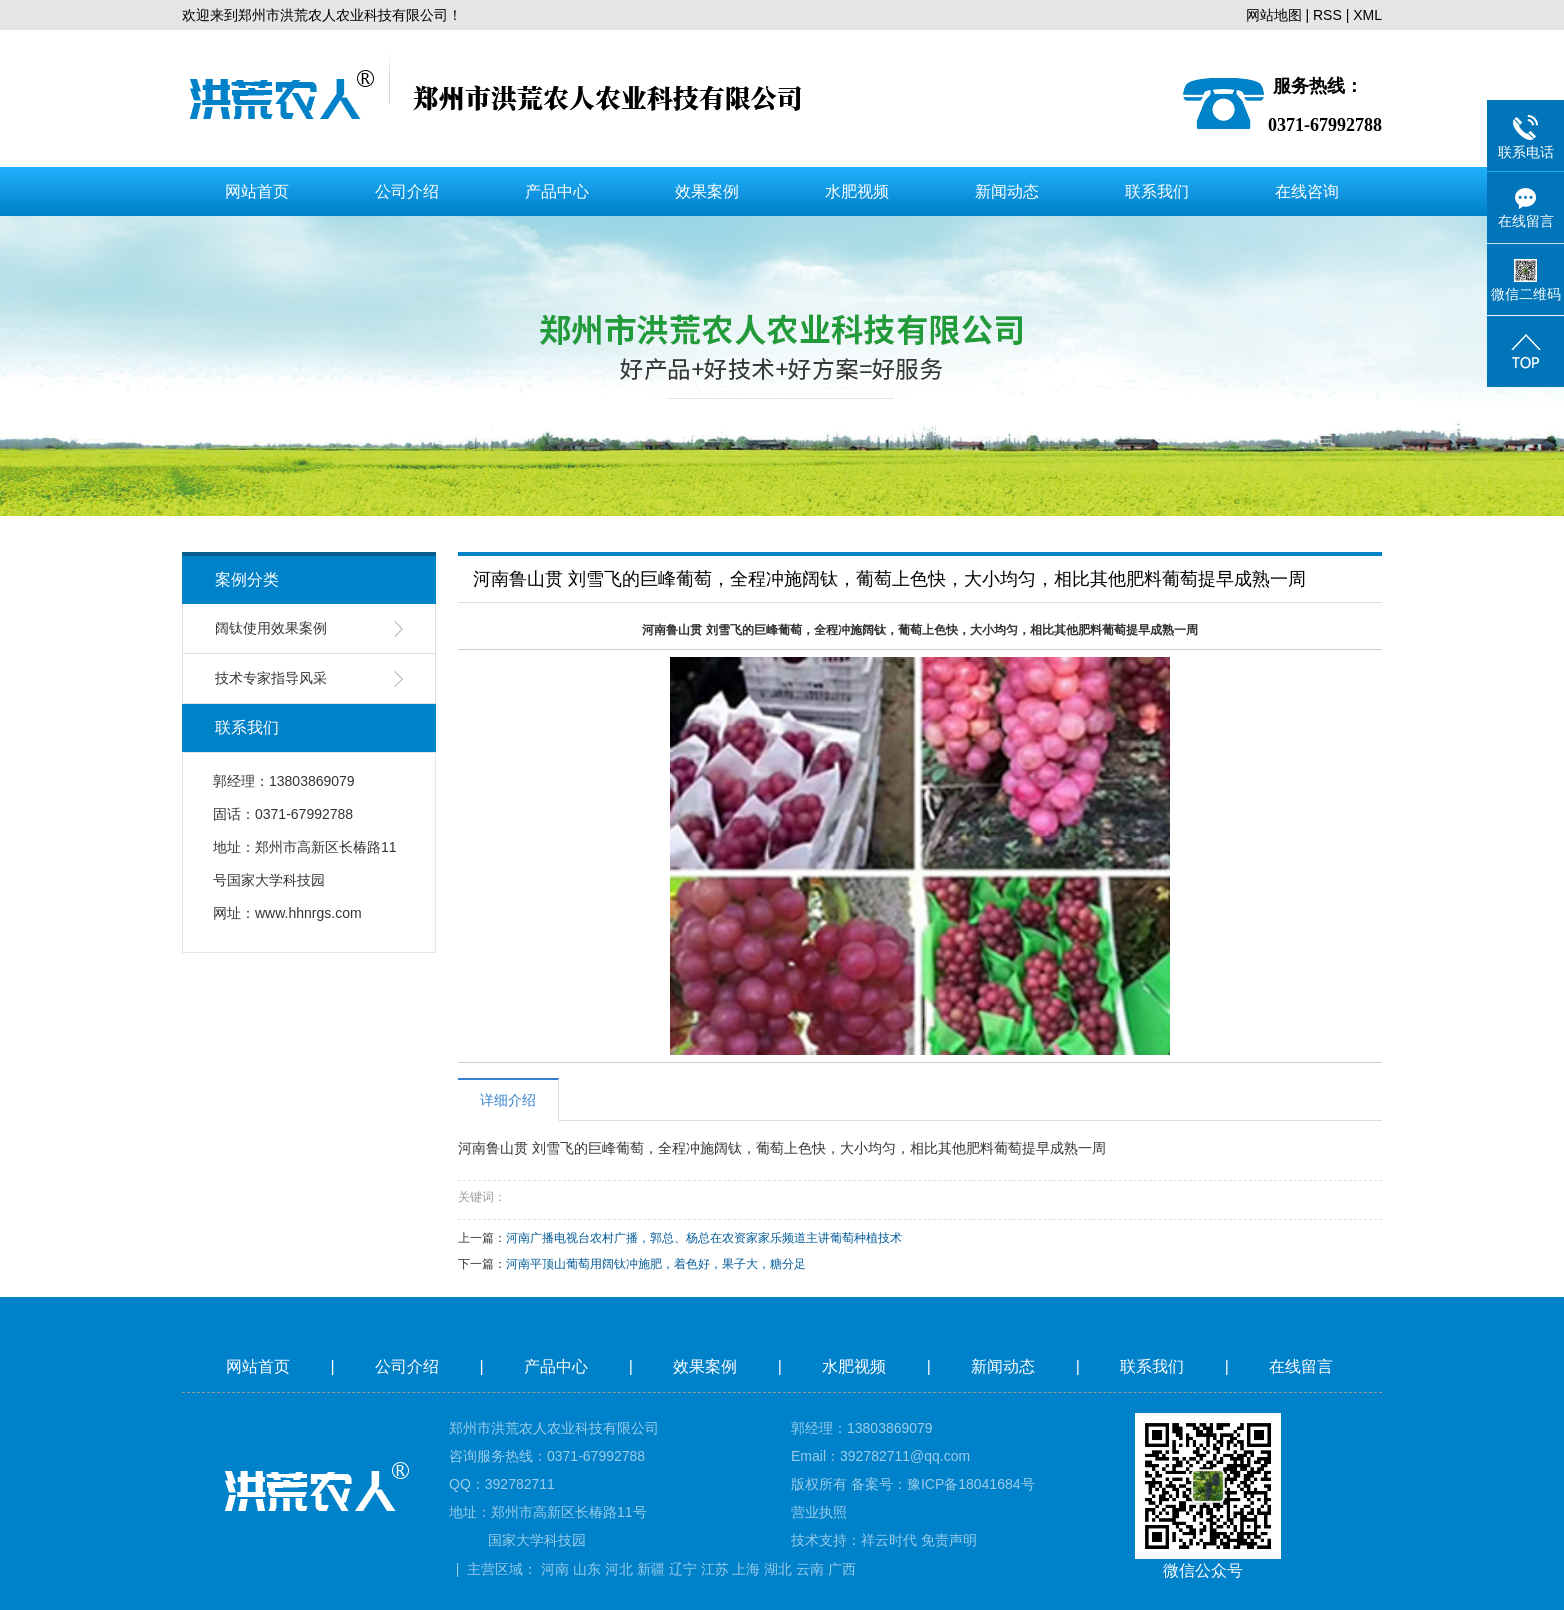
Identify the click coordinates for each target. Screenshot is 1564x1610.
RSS (1327, 15)
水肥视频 (857, 191)
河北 (619, 1569)
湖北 (778, 1569)
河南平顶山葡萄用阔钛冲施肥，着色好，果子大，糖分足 (656, 1264)
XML (1367, 15)
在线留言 (1303, 1366)
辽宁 (683, 1569)
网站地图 (1274, 15)
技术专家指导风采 (271, 678)
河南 (555, 1569)
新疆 (651, 1569)
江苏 (715, 1569)
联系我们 (1157, 191)
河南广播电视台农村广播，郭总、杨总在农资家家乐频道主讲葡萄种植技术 (704, 1238)
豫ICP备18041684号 (971, 1484)
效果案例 (707, 191)
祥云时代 (889, 1540)
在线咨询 (1307, 191)
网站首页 (257, 191)
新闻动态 (1007, 191)
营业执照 (819, 1512)
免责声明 (949, 1540)
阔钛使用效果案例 (271, 628)
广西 (842, 1569)
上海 (746, 1569)
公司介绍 (407, 191)
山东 (587, 1569)
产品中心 (557, 191)
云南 (810, 1569)
